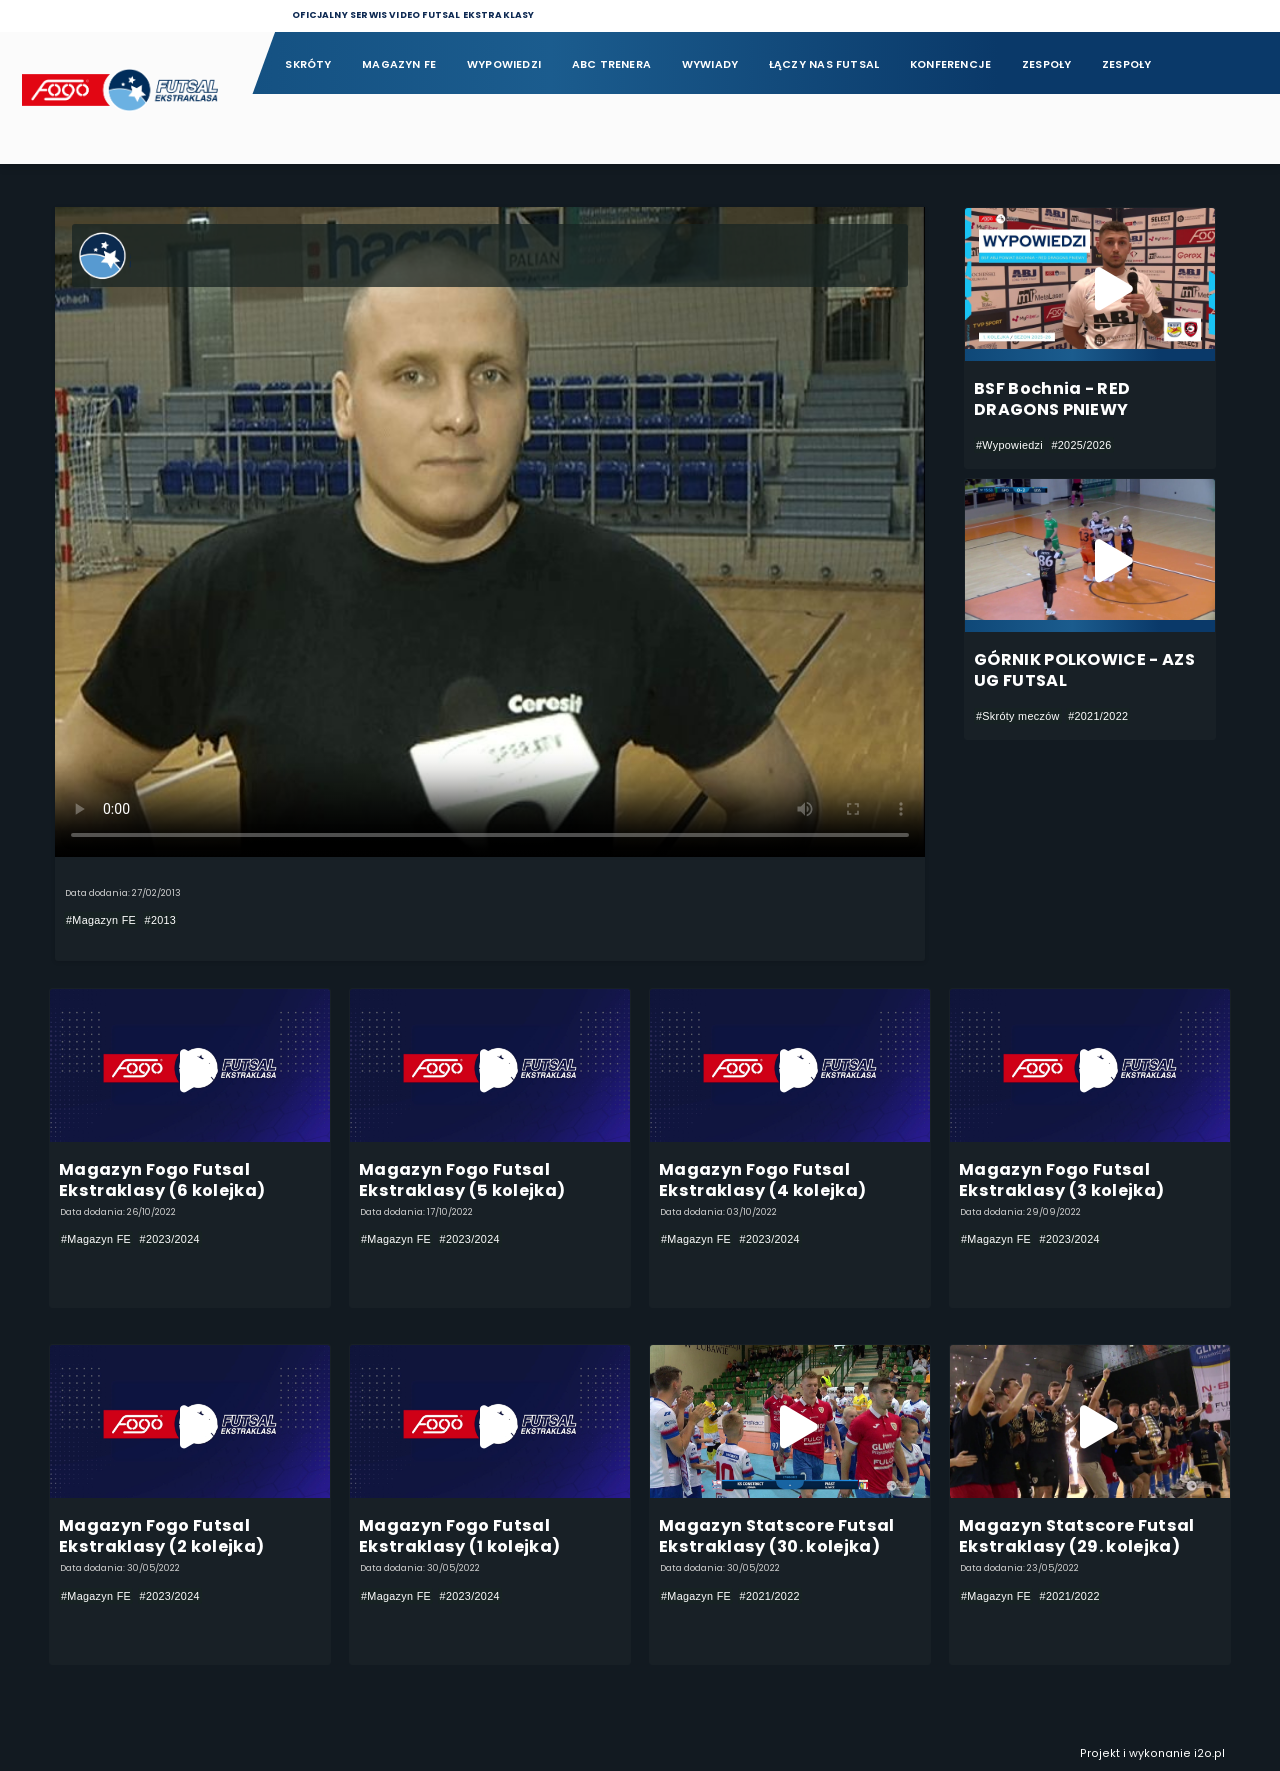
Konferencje (950, 64)
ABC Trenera (611, 64)
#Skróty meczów (1018, 716)
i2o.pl (1209, 1753)
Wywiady (710, 64)
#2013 (161, 920)
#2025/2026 (1081, 445)
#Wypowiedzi (1009, 445)
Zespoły (1047, 64)
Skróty (308, 64)
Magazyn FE (399, 64)
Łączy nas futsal (824, 64)
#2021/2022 (1098, 716)
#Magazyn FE (101, 920)
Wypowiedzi (504, 64)
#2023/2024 (170, 1240)
